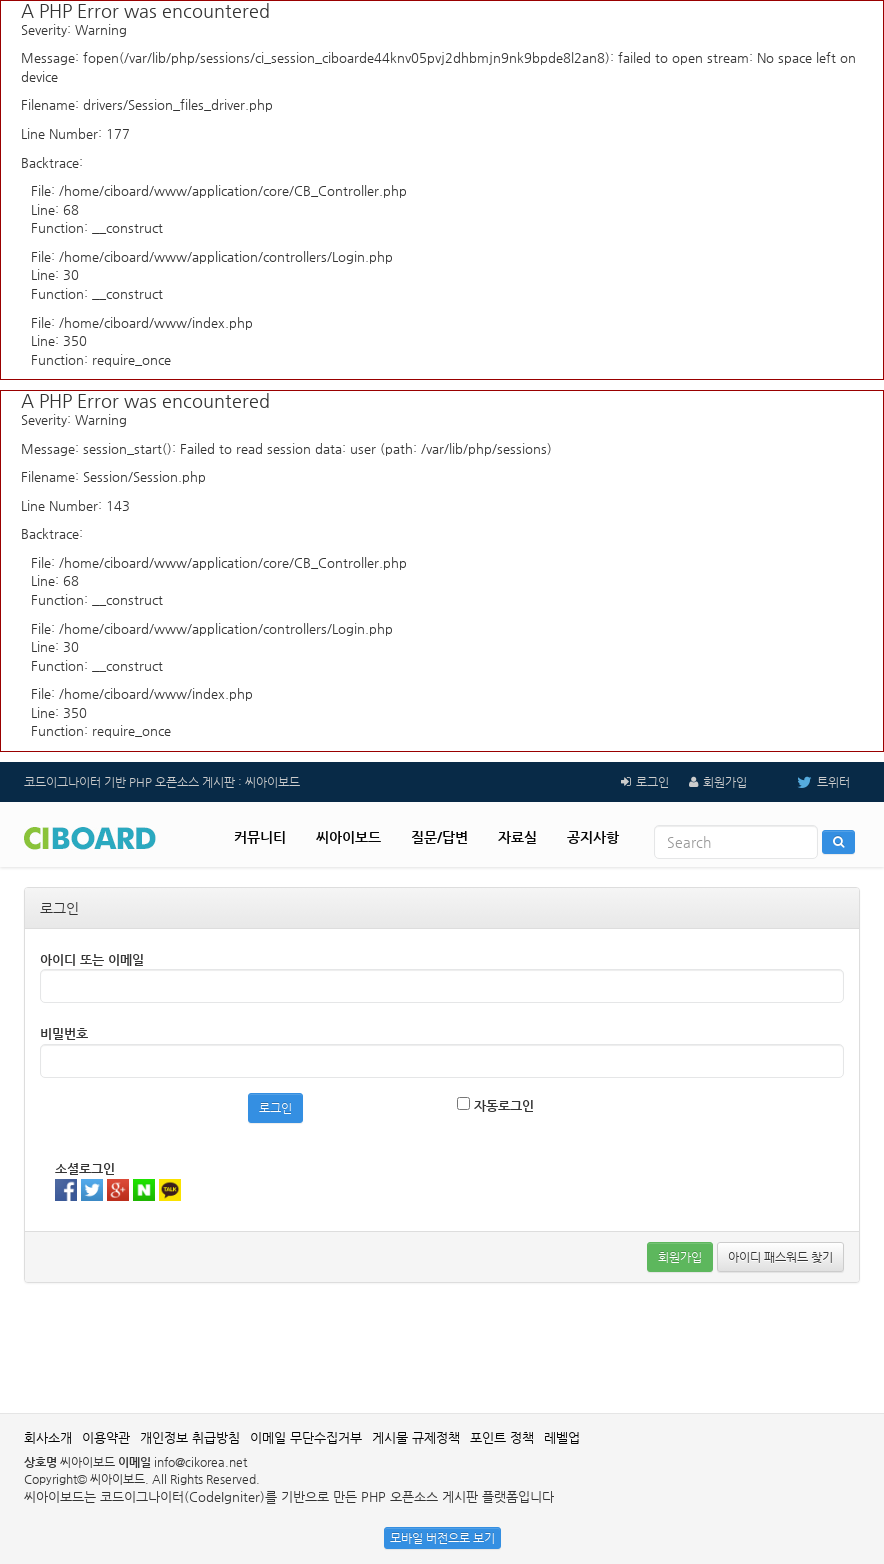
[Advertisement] (442, 1348)
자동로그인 (495, 1105)
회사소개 (48, 1437)
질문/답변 (439, 837)
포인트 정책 (502, 1437)
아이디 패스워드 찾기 (780, 1257)
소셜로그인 (85, 1168)
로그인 (652, 782)
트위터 (808, 782)
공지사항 (593, 837)
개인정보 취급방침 (190, 1437)
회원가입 (725, 782)
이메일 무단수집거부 (306, 1437)
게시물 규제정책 (416, 1437)
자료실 (517, 837)
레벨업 (562, 1437)
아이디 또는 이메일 (92, 959)
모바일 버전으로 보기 (442, 1538)
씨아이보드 (348, 837)
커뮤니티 (260, 837)
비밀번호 (64, 1033)
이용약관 (106, 1437)
